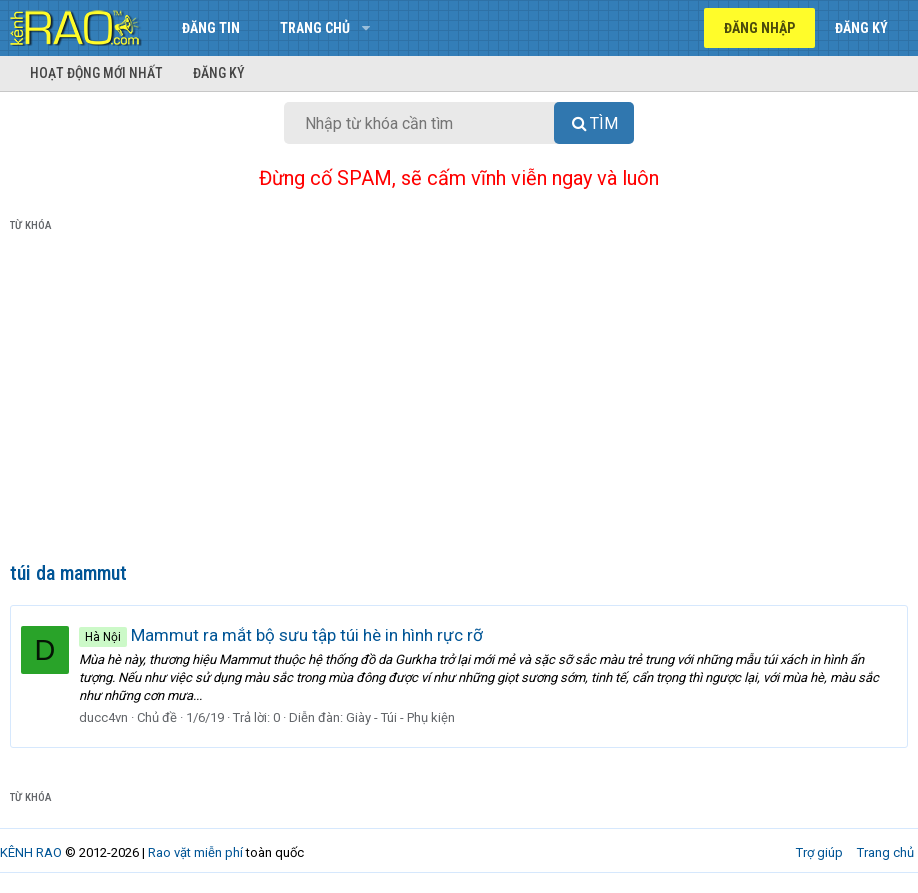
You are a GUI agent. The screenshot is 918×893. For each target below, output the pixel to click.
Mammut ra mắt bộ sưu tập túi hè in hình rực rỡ (281, 635)
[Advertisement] (459, 401)
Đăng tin (211, 28)
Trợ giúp (819, 852)
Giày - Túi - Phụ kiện (400, 717)
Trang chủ (315, 28)
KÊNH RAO (31, 852)
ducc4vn (103, 717)
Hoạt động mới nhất (96, 73)
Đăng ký (219, 73)
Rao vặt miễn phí (195, 852)
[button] (365, 28)
